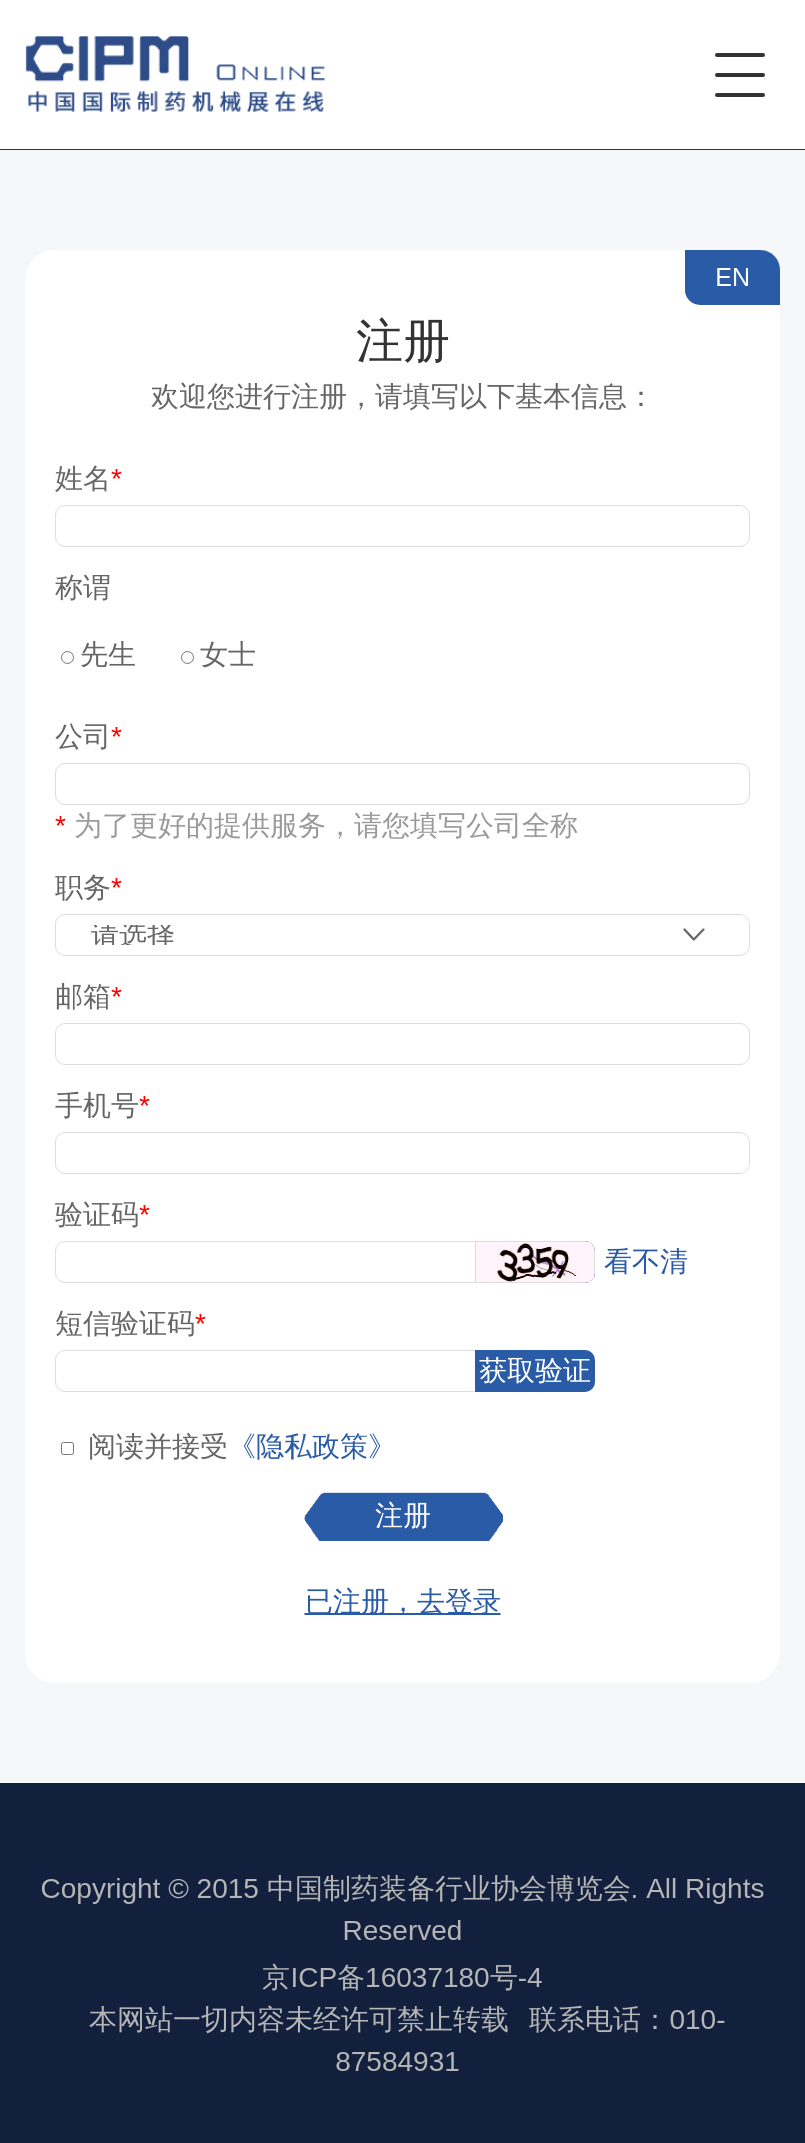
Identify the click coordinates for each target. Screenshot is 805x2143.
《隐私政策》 (312, 1446)
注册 (403, 1515)
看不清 (646, 1261)
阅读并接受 (158, 1446)
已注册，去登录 (403, 1601)
